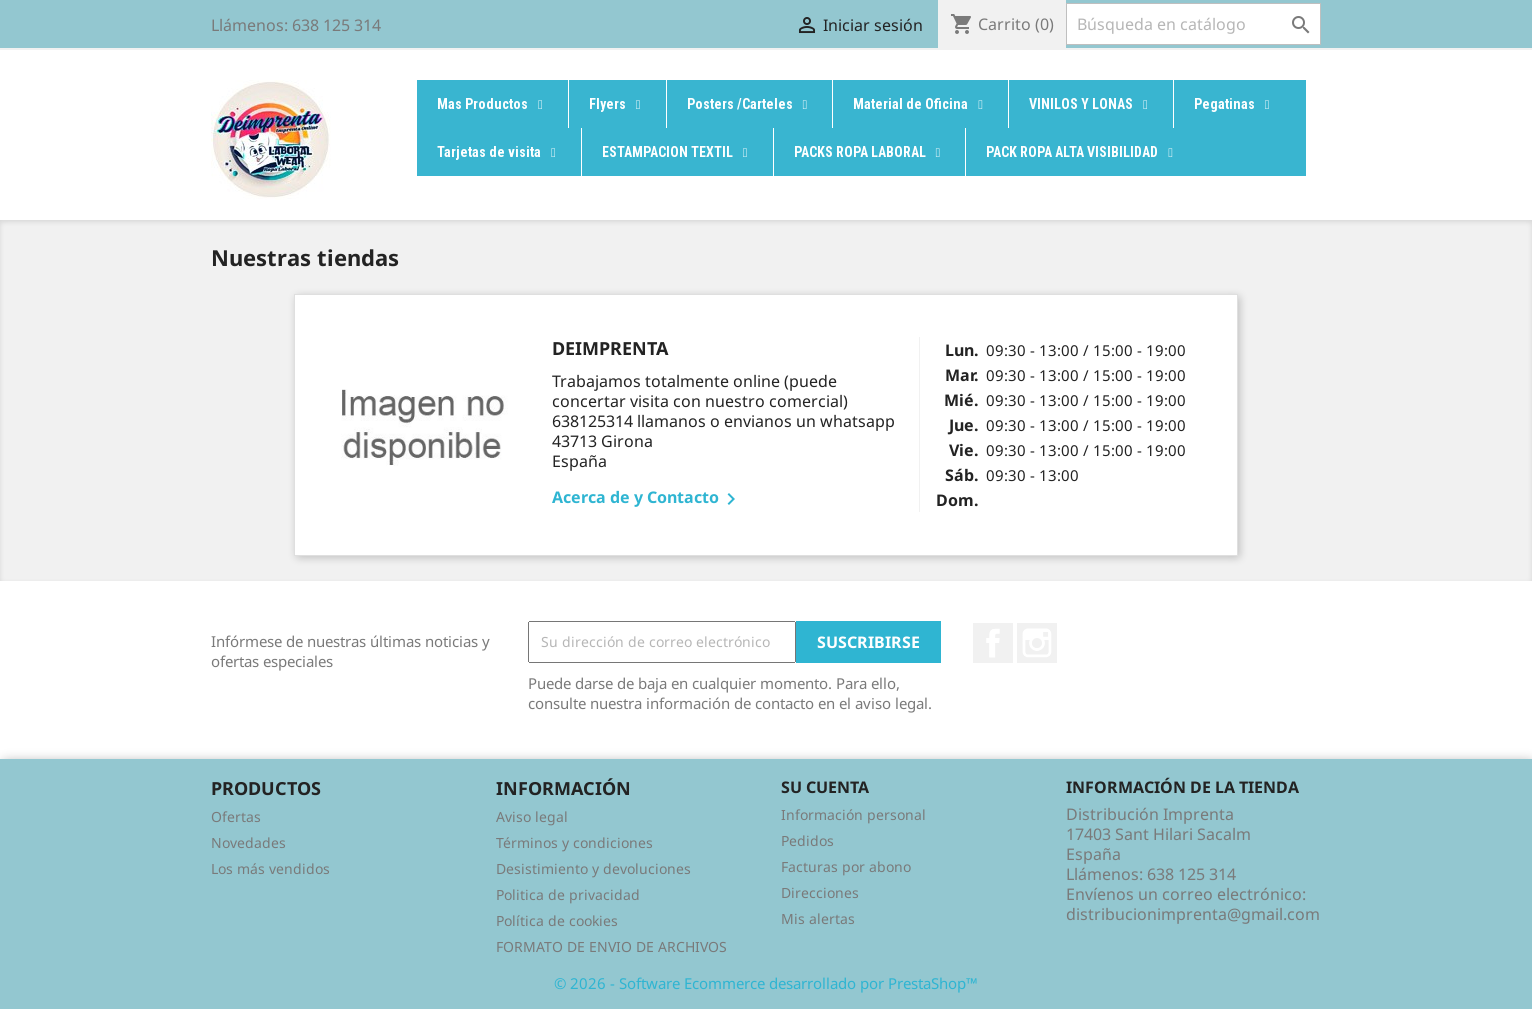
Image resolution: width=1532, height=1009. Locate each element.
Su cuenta (825, 787)
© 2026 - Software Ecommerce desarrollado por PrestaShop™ (766, 983)
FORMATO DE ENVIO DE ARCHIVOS (611, 946)
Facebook (993, 643)
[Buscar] (1193, 24)
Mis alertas (818, 918)
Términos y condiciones (574, 842)
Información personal (853, 814)
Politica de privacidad (568, 894)
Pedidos (807, 840)
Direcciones (820, 892)
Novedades (248, 842)
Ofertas (236, 816)
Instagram (1037, 643)
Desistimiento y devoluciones (593, 868)
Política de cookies (557, 920)
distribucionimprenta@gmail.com (1193, 914)
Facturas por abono (846, 866)
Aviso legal (532, 816)
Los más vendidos (270, 868)
